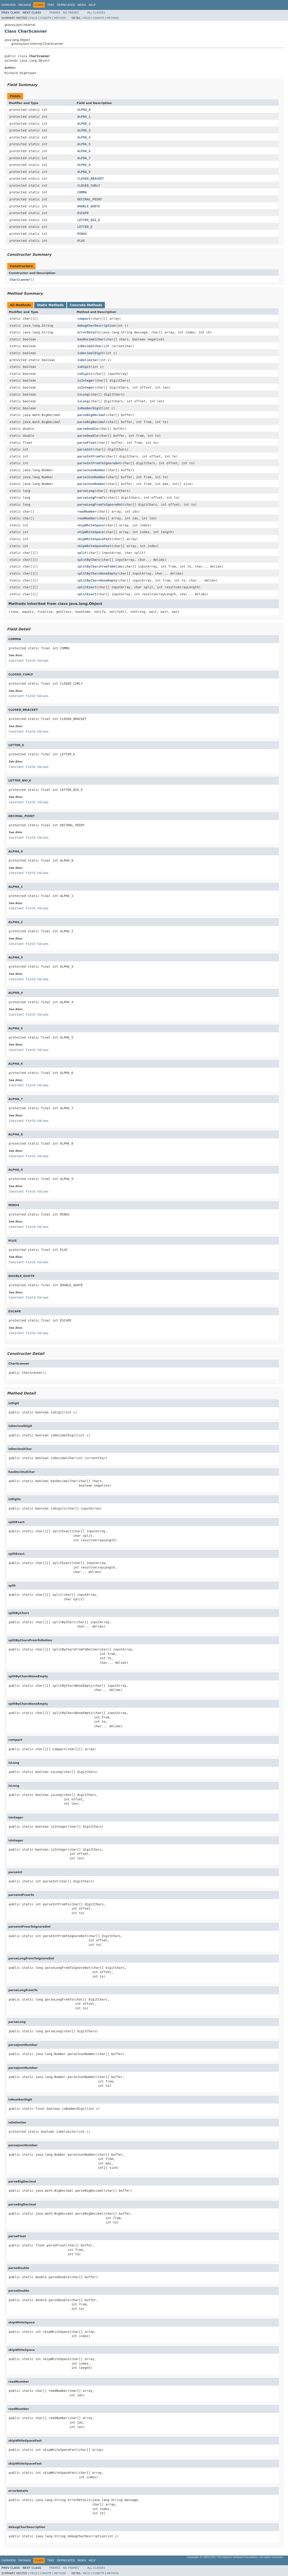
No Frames (71, 12)
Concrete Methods (86, 305)
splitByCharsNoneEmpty (97, 573)
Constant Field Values (29, 660)
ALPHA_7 (84, 158)
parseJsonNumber (91, 470)
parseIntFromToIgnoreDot (99, 463)
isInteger (85, 380)
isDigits (84, 374)
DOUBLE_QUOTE (88, 206)
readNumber (86, 511)
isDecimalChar (89, 346)
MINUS (82, 233)
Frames (55, 12)
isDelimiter (87, 360)
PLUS (81, 240)
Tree (50, 5)
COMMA (82, 192)
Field (33, 18)
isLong (83, 394)
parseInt (84, 449)
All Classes (96, 12)
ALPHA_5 (84, 144)
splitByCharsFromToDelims (100, 566)
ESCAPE (83, 213)
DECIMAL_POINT (89, 199)
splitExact (86, 587)
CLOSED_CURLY (88, 185)
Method (60, 18)
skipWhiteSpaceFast (94, 539)
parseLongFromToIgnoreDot (100, 504)
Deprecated (66, 5)
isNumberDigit (89, 408)
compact (84, 318)
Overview (8, 5)
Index (82, 5)
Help (92, 5)
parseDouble (87, 428)
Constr (45, 18)
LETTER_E (84, 227)
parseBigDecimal (91, 415)
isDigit (84, 367)
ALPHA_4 (84, 137)
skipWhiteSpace (90, 525)
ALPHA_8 (84, 165)
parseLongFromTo (91, 497)
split (82, 553)
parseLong (85, 491)
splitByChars (88, 559)
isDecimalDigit (90, 353)
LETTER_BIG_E (88, 220)
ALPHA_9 (84, 172)
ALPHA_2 (84, 123)
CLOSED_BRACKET (90, 178)
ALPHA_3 (84, 130)
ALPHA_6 (84, 151)
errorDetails (88, 332)
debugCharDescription (96, 325)
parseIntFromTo (90, 456)
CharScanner (19, 279)
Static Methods (50, 305)
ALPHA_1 (84, 116)
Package (24, 5)
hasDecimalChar (90, 339)
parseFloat (86, 442)
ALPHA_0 (84, 109)
